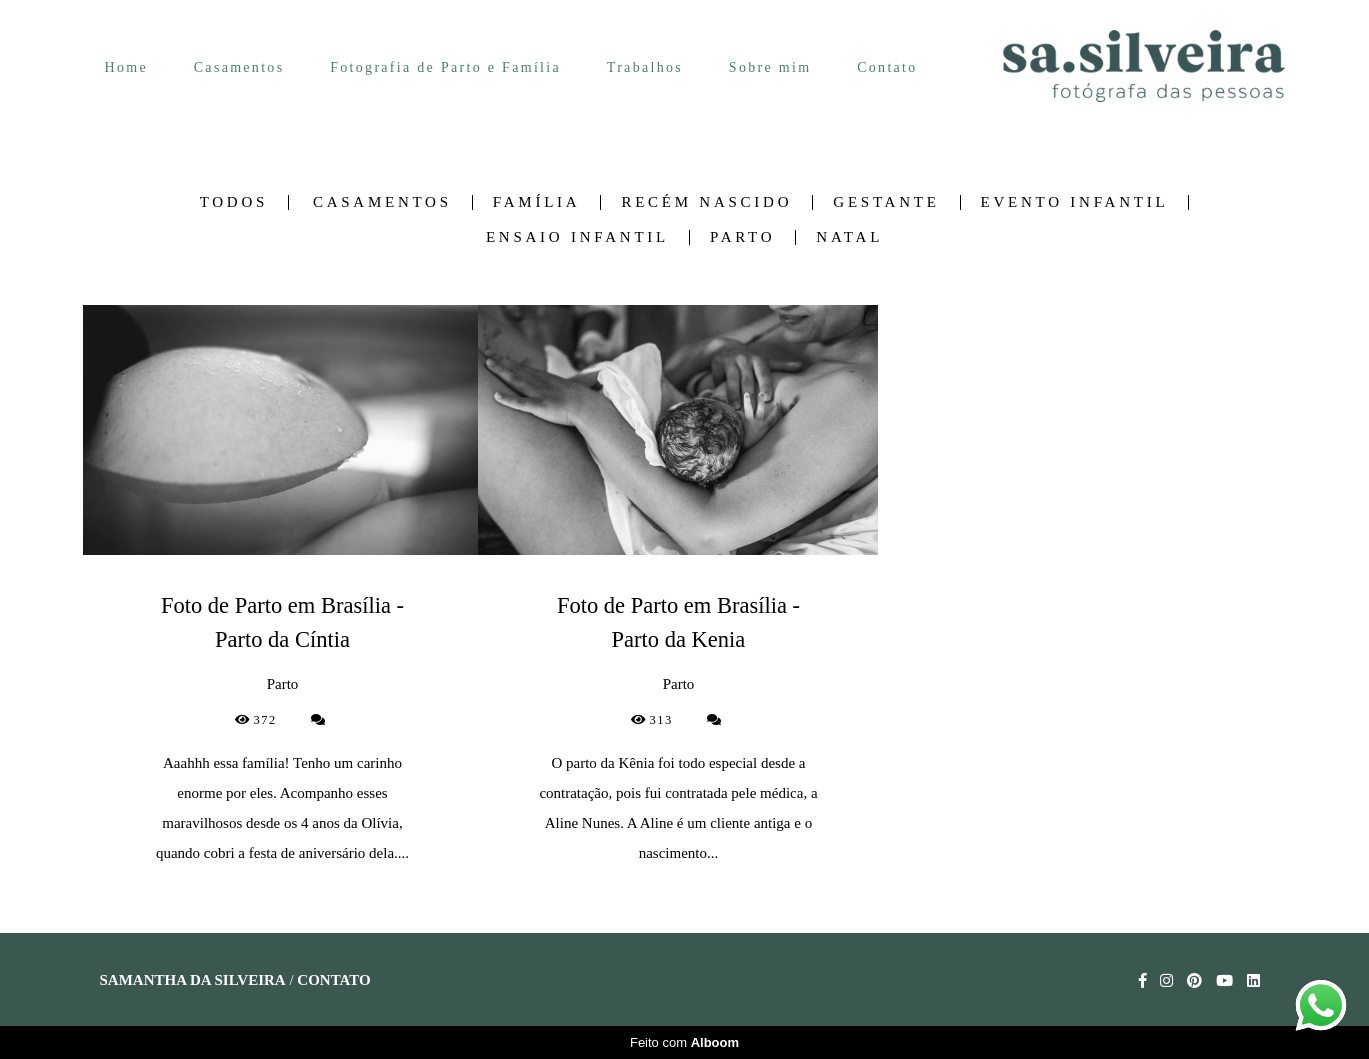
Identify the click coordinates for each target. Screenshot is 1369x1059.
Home (126, 67)
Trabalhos (645, 67)
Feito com (684, 1042)
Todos (234, 202)
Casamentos (239, 67)
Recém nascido (706, 202)
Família (537, 202)
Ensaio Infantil (577, 237)
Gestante (886, 202)
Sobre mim (770, 67)
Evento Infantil (1075, 202)
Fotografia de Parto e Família (445, 67)
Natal (849, 237)
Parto (742, 237)
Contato (887, 67)
